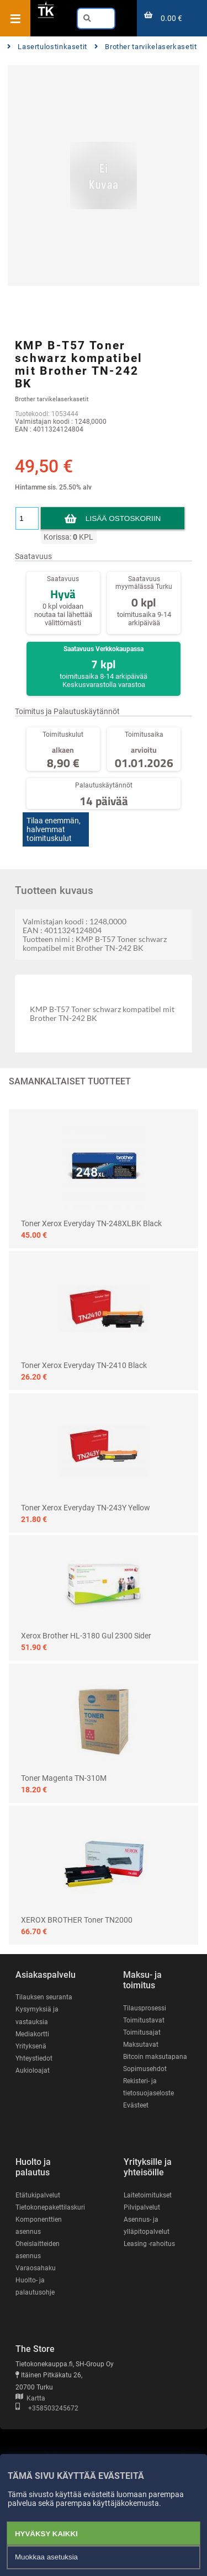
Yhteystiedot (33, 2058)
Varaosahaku (35, 2268)
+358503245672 (46, 2408)
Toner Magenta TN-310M (64, 1778)
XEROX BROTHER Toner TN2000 (76, 1919)
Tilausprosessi (144, 2008)
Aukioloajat (32, 2070)
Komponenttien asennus (38, 2226)
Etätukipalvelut (37, 2195)
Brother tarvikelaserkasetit (145, 46)
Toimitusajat (142, 2032)
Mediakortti (32, 2034)
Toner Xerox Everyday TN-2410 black (84, 1365)
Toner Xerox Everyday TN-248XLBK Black (91, 1223)
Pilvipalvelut (142, 2207)
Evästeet (135, 2105)
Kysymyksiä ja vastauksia (37, 2015)
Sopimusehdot (145, 2069)
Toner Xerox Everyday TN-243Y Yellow (85, 1507)
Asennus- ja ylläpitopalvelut (146, 2226)
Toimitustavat (143, 2020)
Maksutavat (140, 2044)
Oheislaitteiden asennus (37, 2250)
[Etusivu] (45, 16)
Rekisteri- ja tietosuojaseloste (148, 2087)
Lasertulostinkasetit (47, 46)
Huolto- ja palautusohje (35, 2286)
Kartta (30, 2398)
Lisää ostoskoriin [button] (123, 518)
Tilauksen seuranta (43, 1997)
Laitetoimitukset (148, 2195)
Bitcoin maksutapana (155, 2057)
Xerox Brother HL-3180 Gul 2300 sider (86, 1635)
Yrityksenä (30, 2046)
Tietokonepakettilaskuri (50, 2207)
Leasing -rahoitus (149, 2244)
